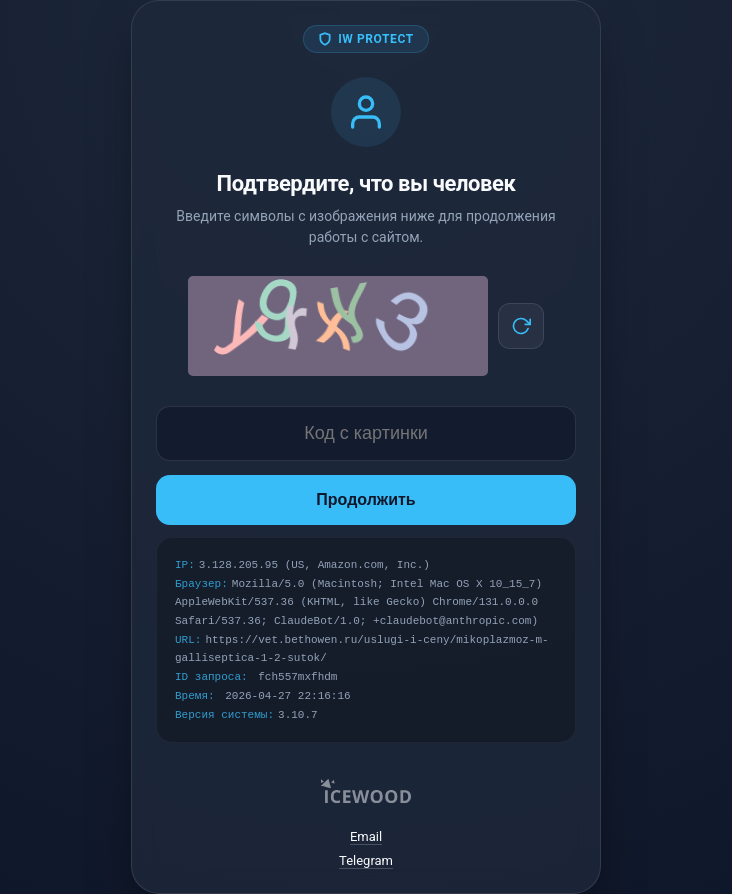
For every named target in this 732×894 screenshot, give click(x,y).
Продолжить (365, 499)
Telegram (366, 860)
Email (366, 836)
